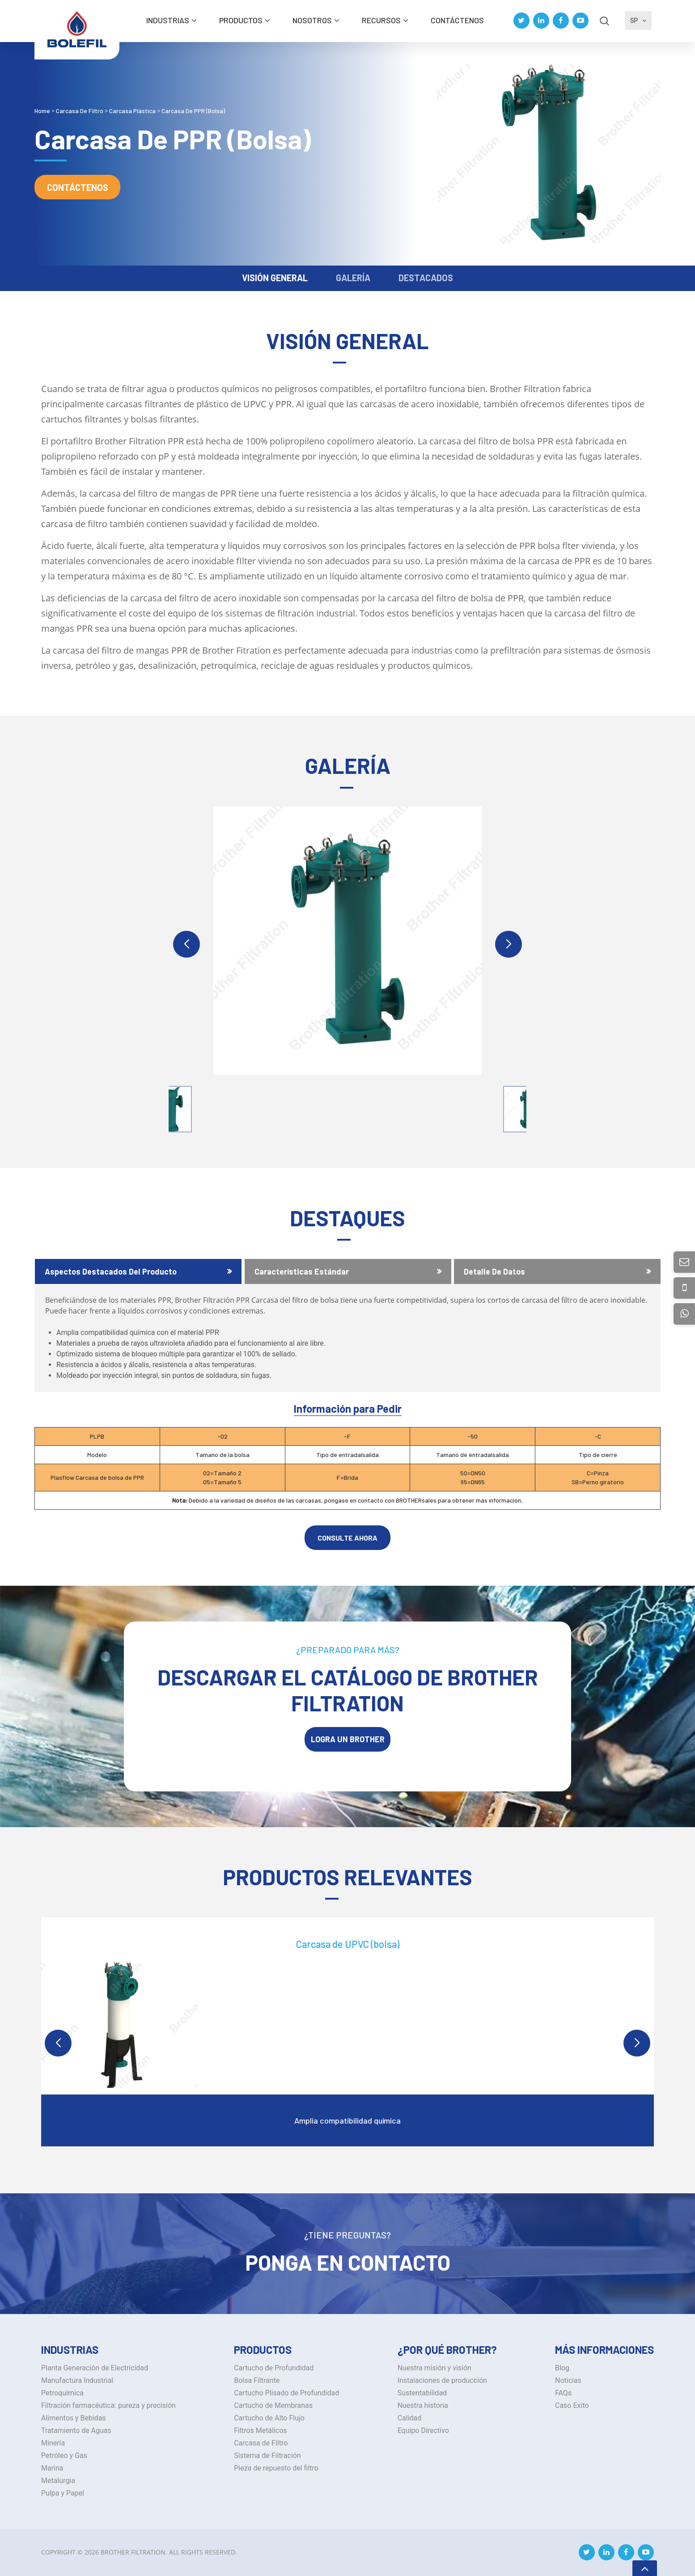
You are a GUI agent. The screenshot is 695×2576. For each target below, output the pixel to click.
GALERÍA (353, 277)
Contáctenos (457, 20)
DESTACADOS (425, 277)
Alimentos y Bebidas (73, 2418)
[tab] (138, 1271)
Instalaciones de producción (442, 2380)
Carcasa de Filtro (261, 2443)
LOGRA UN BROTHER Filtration (348, 1743)
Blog (562, 2368)
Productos (241, 20)
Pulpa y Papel (62, 2493)
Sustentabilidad (422, 2393)
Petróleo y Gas (64, 2455)
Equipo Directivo (423, 2430)
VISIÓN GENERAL (275, 277)
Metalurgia (58, 2480)
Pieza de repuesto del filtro (276, 2468)
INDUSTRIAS (167, 20)
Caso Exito (572, 2405)
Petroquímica (62, 2393)
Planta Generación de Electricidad (94, 2368)
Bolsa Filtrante (257, 2380)
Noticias (568, 2380)
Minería (53, 2443)
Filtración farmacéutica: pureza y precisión (108, 2405)
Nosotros (312, 20)
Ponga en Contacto (347, 2262)
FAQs (563, 2393)
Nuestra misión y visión (434, 2368)
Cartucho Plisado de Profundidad (286, 2393)
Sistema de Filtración (267, 2455)
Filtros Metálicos (260, 2430)
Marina (52, 2468)
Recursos (381, 20)
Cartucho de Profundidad (274, 2368)
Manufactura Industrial (77, 2380)
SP (638, 20)
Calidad (410, 2418)
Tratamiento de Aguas (76, 2430)
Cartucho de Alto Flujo (269, 2418)
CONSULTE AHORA (347, 1537)
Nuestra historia (423, 2405)
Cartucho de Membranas (273, 2405)
